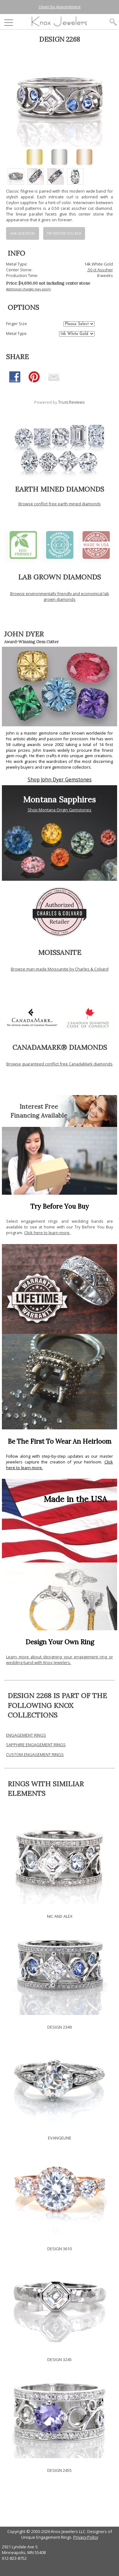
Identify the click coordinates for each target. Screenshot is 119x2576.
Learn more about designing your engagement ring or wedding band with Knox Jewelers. (59, 1659)
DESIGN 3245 (59, 2359)
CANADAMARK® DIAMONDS (59, 1047)
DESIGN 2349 (59, 2027)
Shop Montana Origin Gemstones (59, 810)
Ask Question (22, 233)
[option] (16, 176)
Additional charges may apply (28, 289)
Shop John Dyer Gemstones (60, 779)
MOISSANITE (59, 952)
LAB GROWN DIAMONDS (59, 577)
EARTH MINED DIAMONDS (59, 489)
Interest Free (39, 1106)
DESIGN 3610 (59, 2249)
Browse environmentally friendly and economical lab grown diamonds (59, 596)
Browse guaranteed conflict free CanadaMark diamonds (59, 1064)
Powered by (59, 402)
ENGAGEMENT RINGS (26, 1735)
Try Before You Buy (64, 233)
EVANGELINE (59, 2138)
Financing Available (38, 1115)
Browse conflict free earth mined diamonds (59, 504)
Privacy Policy (85, 2537)
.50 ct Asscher (100, 270)
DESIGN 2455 (59, 2470)
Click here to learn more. (47, 1232)
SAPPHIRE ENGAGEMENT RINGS (36, 1744)
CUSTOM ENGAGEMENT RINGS (35, 1754)
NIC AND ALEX (59, 1916)
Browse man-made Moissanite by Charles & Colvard (60, 969)
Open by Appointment (60, 7)
